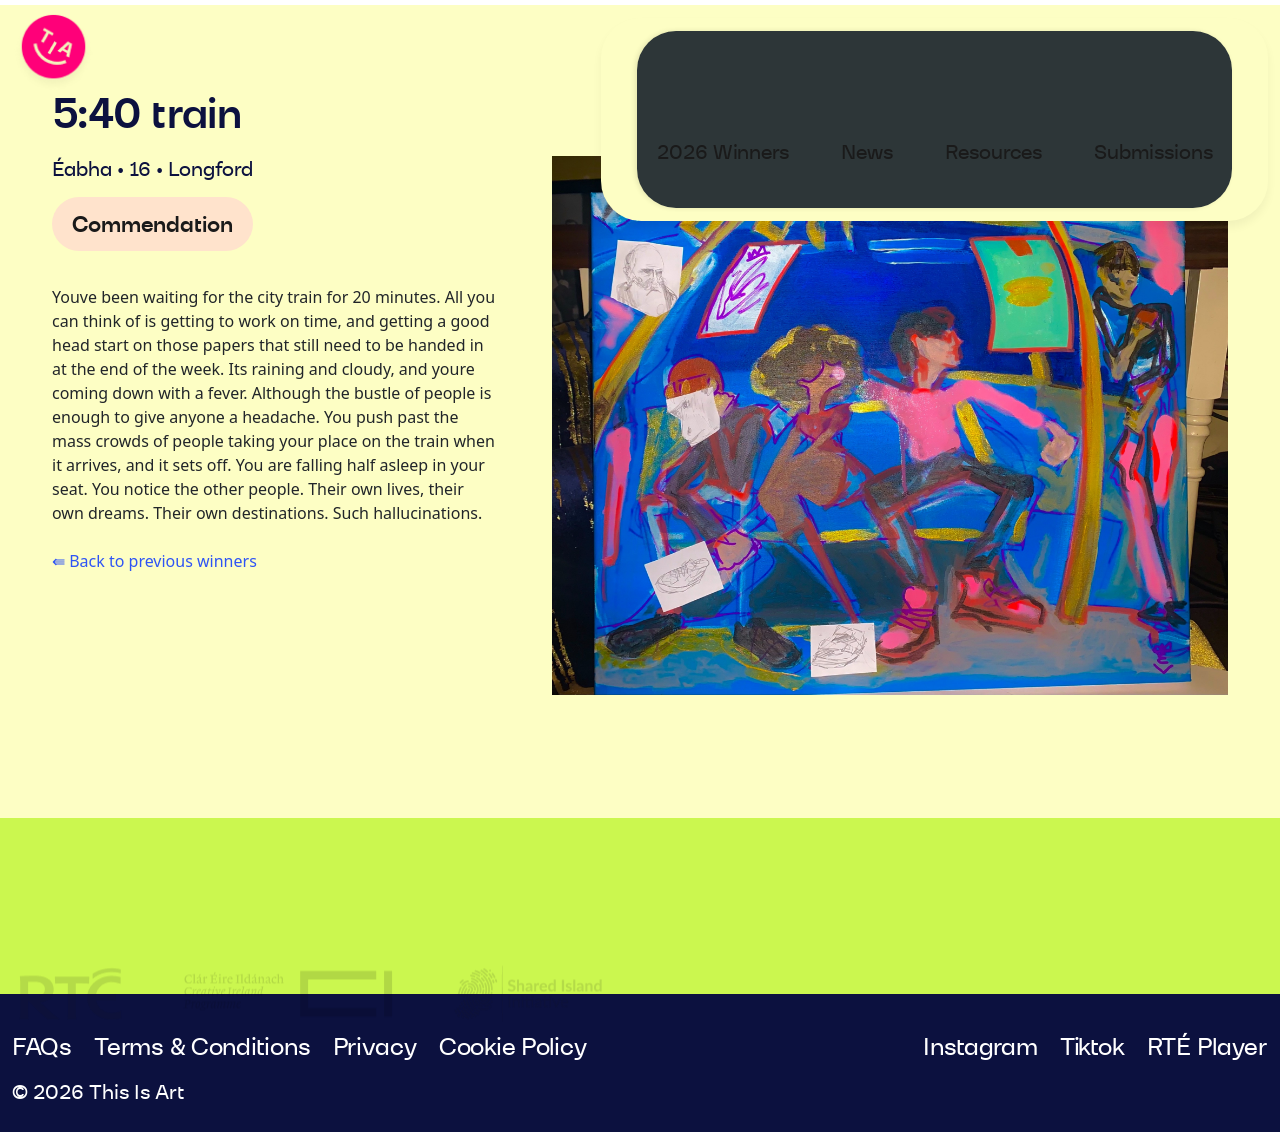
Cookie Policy (513, 1048)
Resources (1012, 56)
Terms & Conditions (202, 1048)
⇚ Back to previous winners (154, 561)
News (886, 56)
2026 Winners (742, 56)
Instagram (980, 1048)
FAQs (42, 1048)
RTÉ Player (1207, 1048)
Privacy (375, 1048)
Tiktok (1092, 1048)
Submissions (1172, 56)
